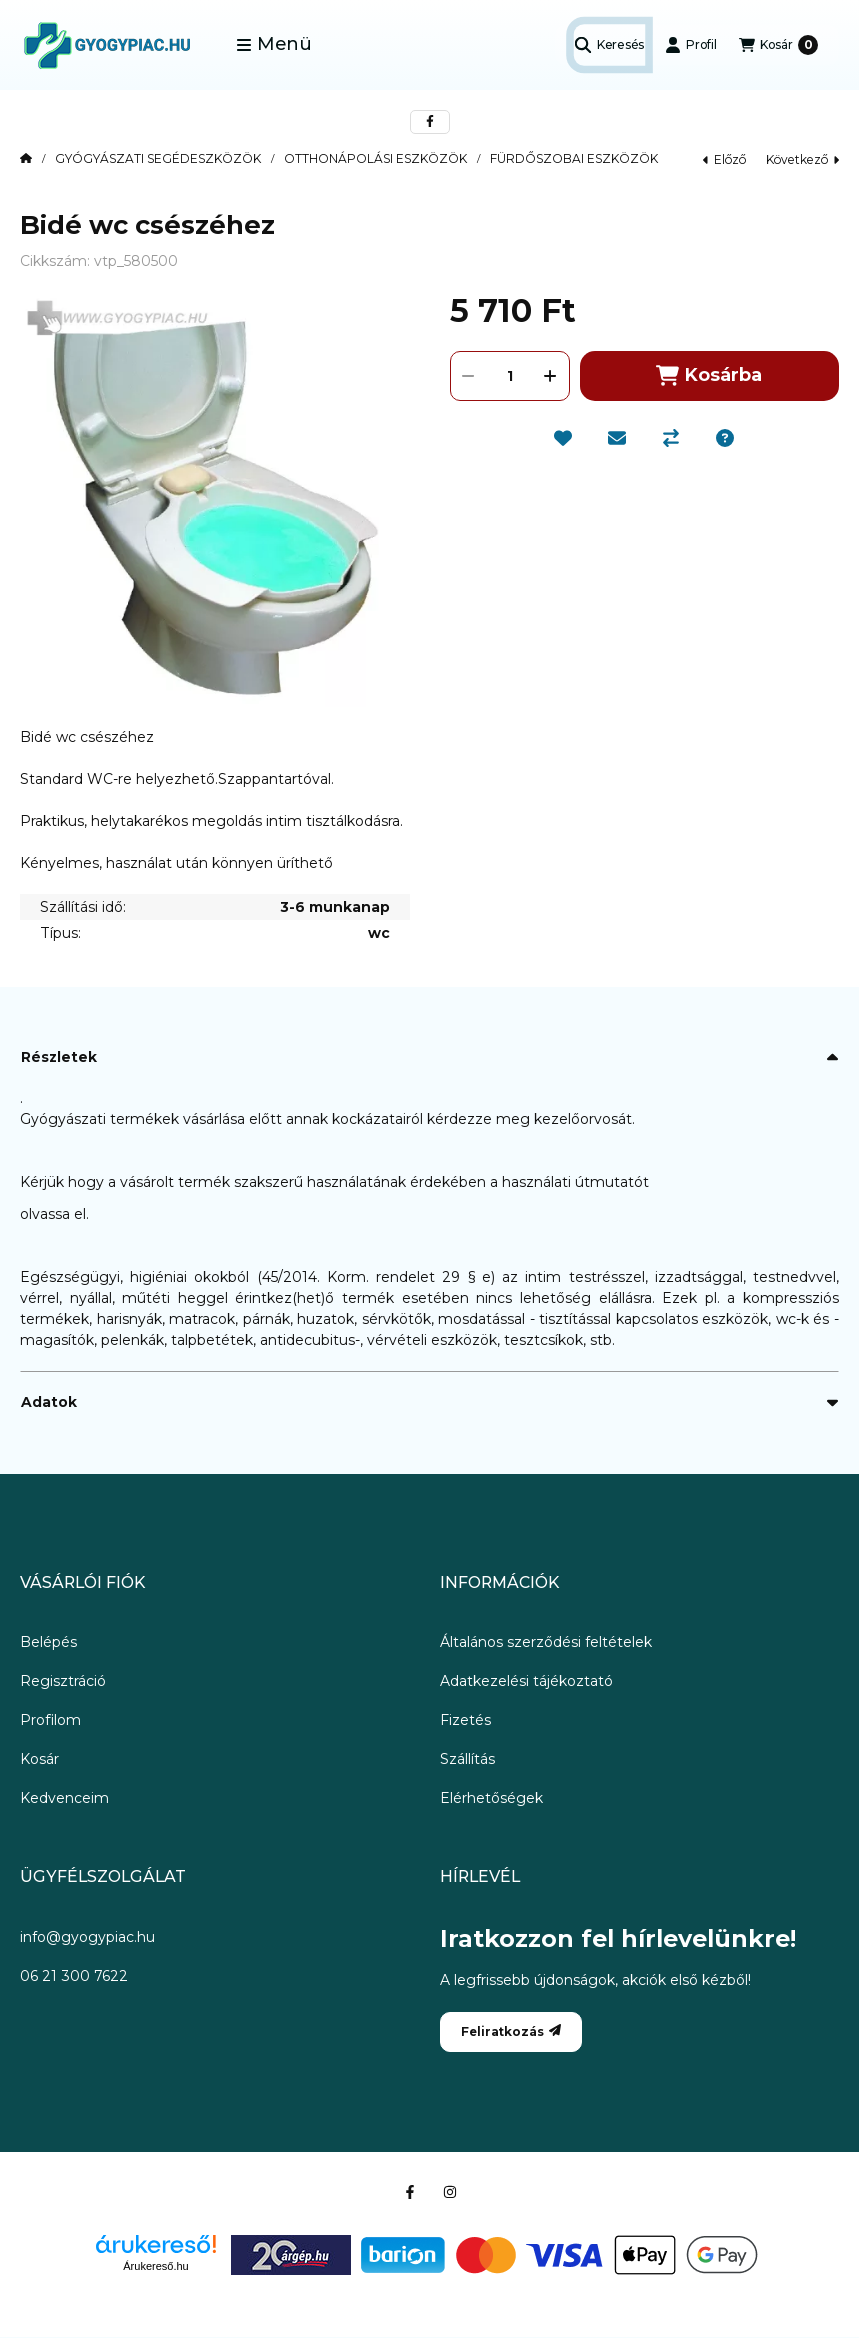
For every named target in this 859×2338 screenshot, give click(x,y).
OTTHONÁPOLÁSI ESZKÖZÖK (375, 159)
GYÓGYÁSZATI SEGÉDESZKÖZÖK (158, 159)
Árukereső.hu (155, 2266)
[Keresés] (609, 45)
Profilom (50, 1720)
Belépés (48, 1642)
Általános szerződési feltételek (546, 1642)
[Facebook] (410, 2192)
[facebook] (430, 122)
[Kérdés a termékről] (725, 438)
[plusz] (551, 376)
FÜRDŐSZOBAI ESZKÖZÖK (574, 159)
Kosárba (709, 375)
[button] (274, 45)
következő (802, 159)
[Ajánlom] (617, 438)
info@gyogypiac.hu (87, 1937)
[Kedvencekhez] (563, 438)
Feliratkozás (511, 2031)
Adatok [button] (49, 1402)
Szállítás (467, 1759)
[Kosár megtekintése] (778, 45)
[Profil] (691, 45)
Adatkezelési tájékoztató (526, 1681)
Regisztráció (63, 1681)
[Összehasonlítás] (671, 438)
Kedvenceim (64, 1798)
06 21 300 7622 (74, 1976)
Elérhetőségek (491, 1798)
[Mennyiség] (510, 376)
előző (724, 159)
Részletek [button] (59, 1057)
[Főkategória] (26, 159)
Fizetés (465, 1720)
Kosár (39, 1759)
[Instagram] (450, 2192)
